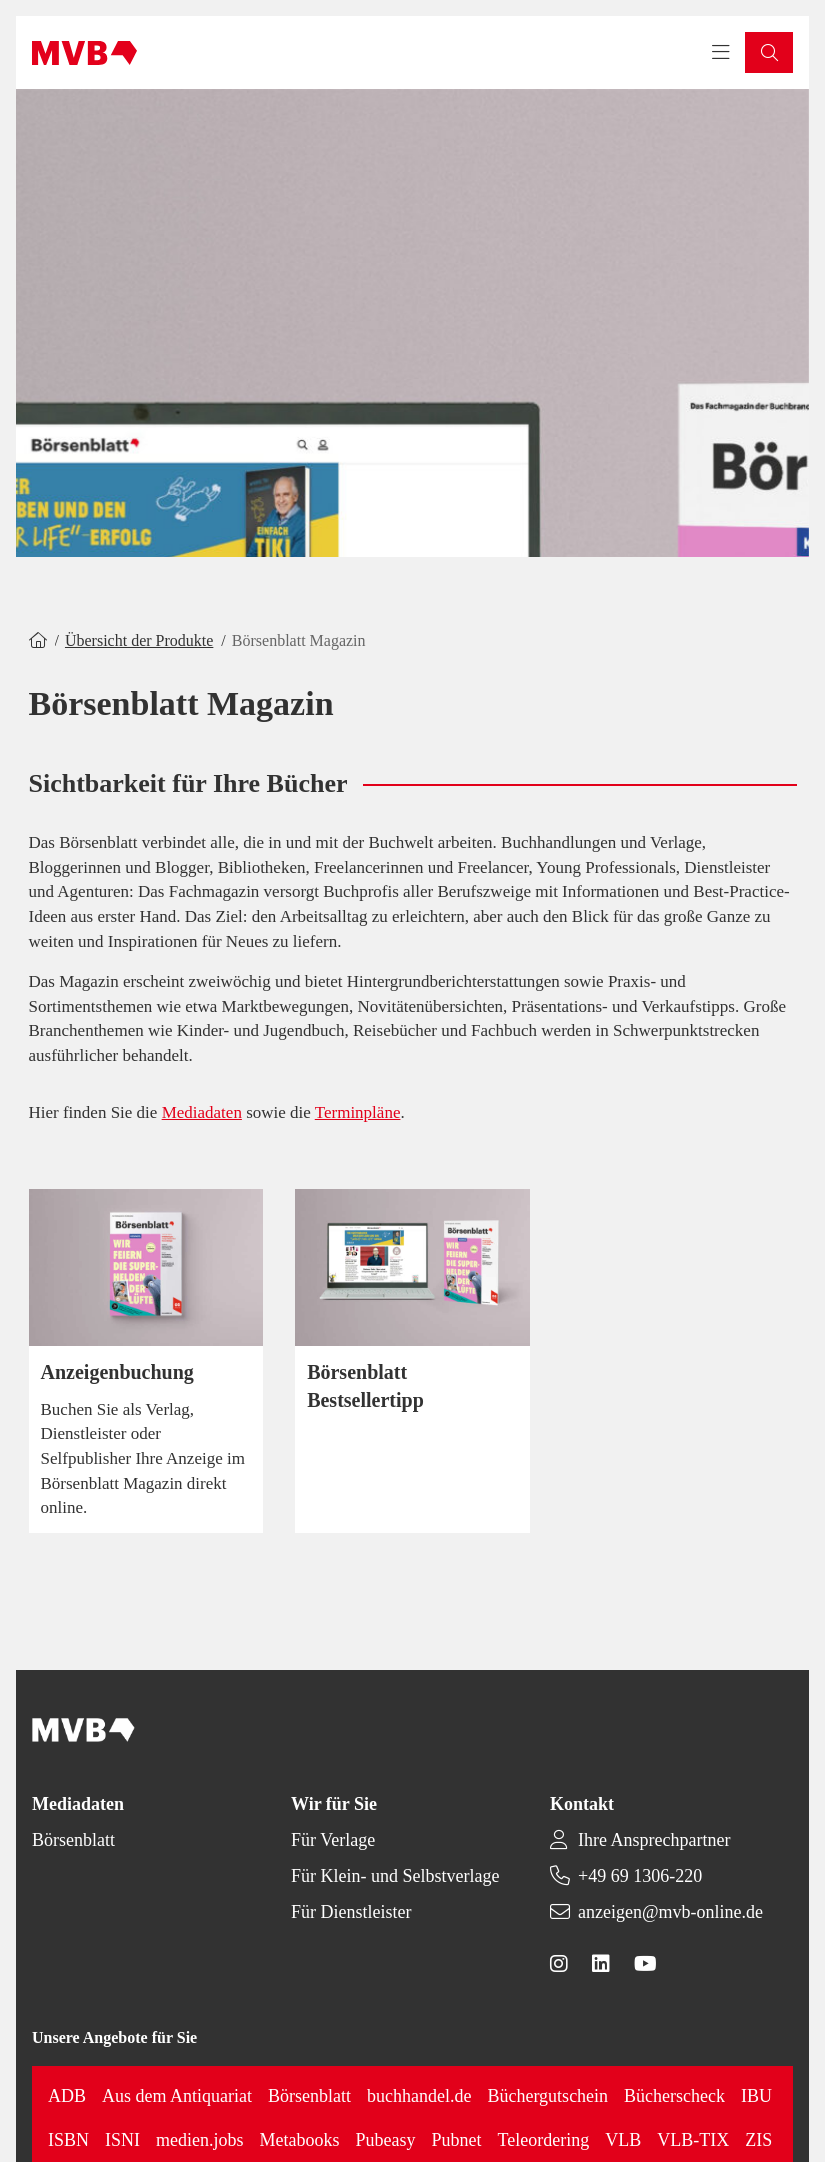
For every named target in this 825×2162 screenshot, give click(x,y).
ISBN (68, 2140)
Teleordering (544, 2140)
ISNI (122, 2140)
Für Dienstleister (351, 1912)
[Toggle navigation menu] (721, 53)
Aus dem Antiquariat (177, 2096)
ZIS (758, 2140)
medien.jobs (200, 2140)
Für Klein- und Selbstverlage (395, 1876)
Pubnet (457, 2140)
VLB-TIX (693, 2140)
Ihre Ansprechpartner (654, 1840)
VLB (623, 2140)
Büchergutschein (547, 2096)
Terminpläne (358, 1112)
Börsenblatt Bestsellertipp (365, 1386)
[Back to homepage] (84, 53)
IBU (756, 2096)
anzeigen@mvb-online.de (670, 1912)
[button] (769, 52)
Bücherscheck (674, 2096)
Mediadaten (202, 1112)
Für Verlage (333, 1840)
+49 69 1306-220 (640, 1876)
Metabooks (300, 2140)
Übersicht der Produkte (139, 640)
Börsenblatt (73, 1840)
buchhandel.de (419, 2096)
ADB (67, 2096)
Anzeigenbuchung (117, 1372)
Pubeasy (386, 2140)
